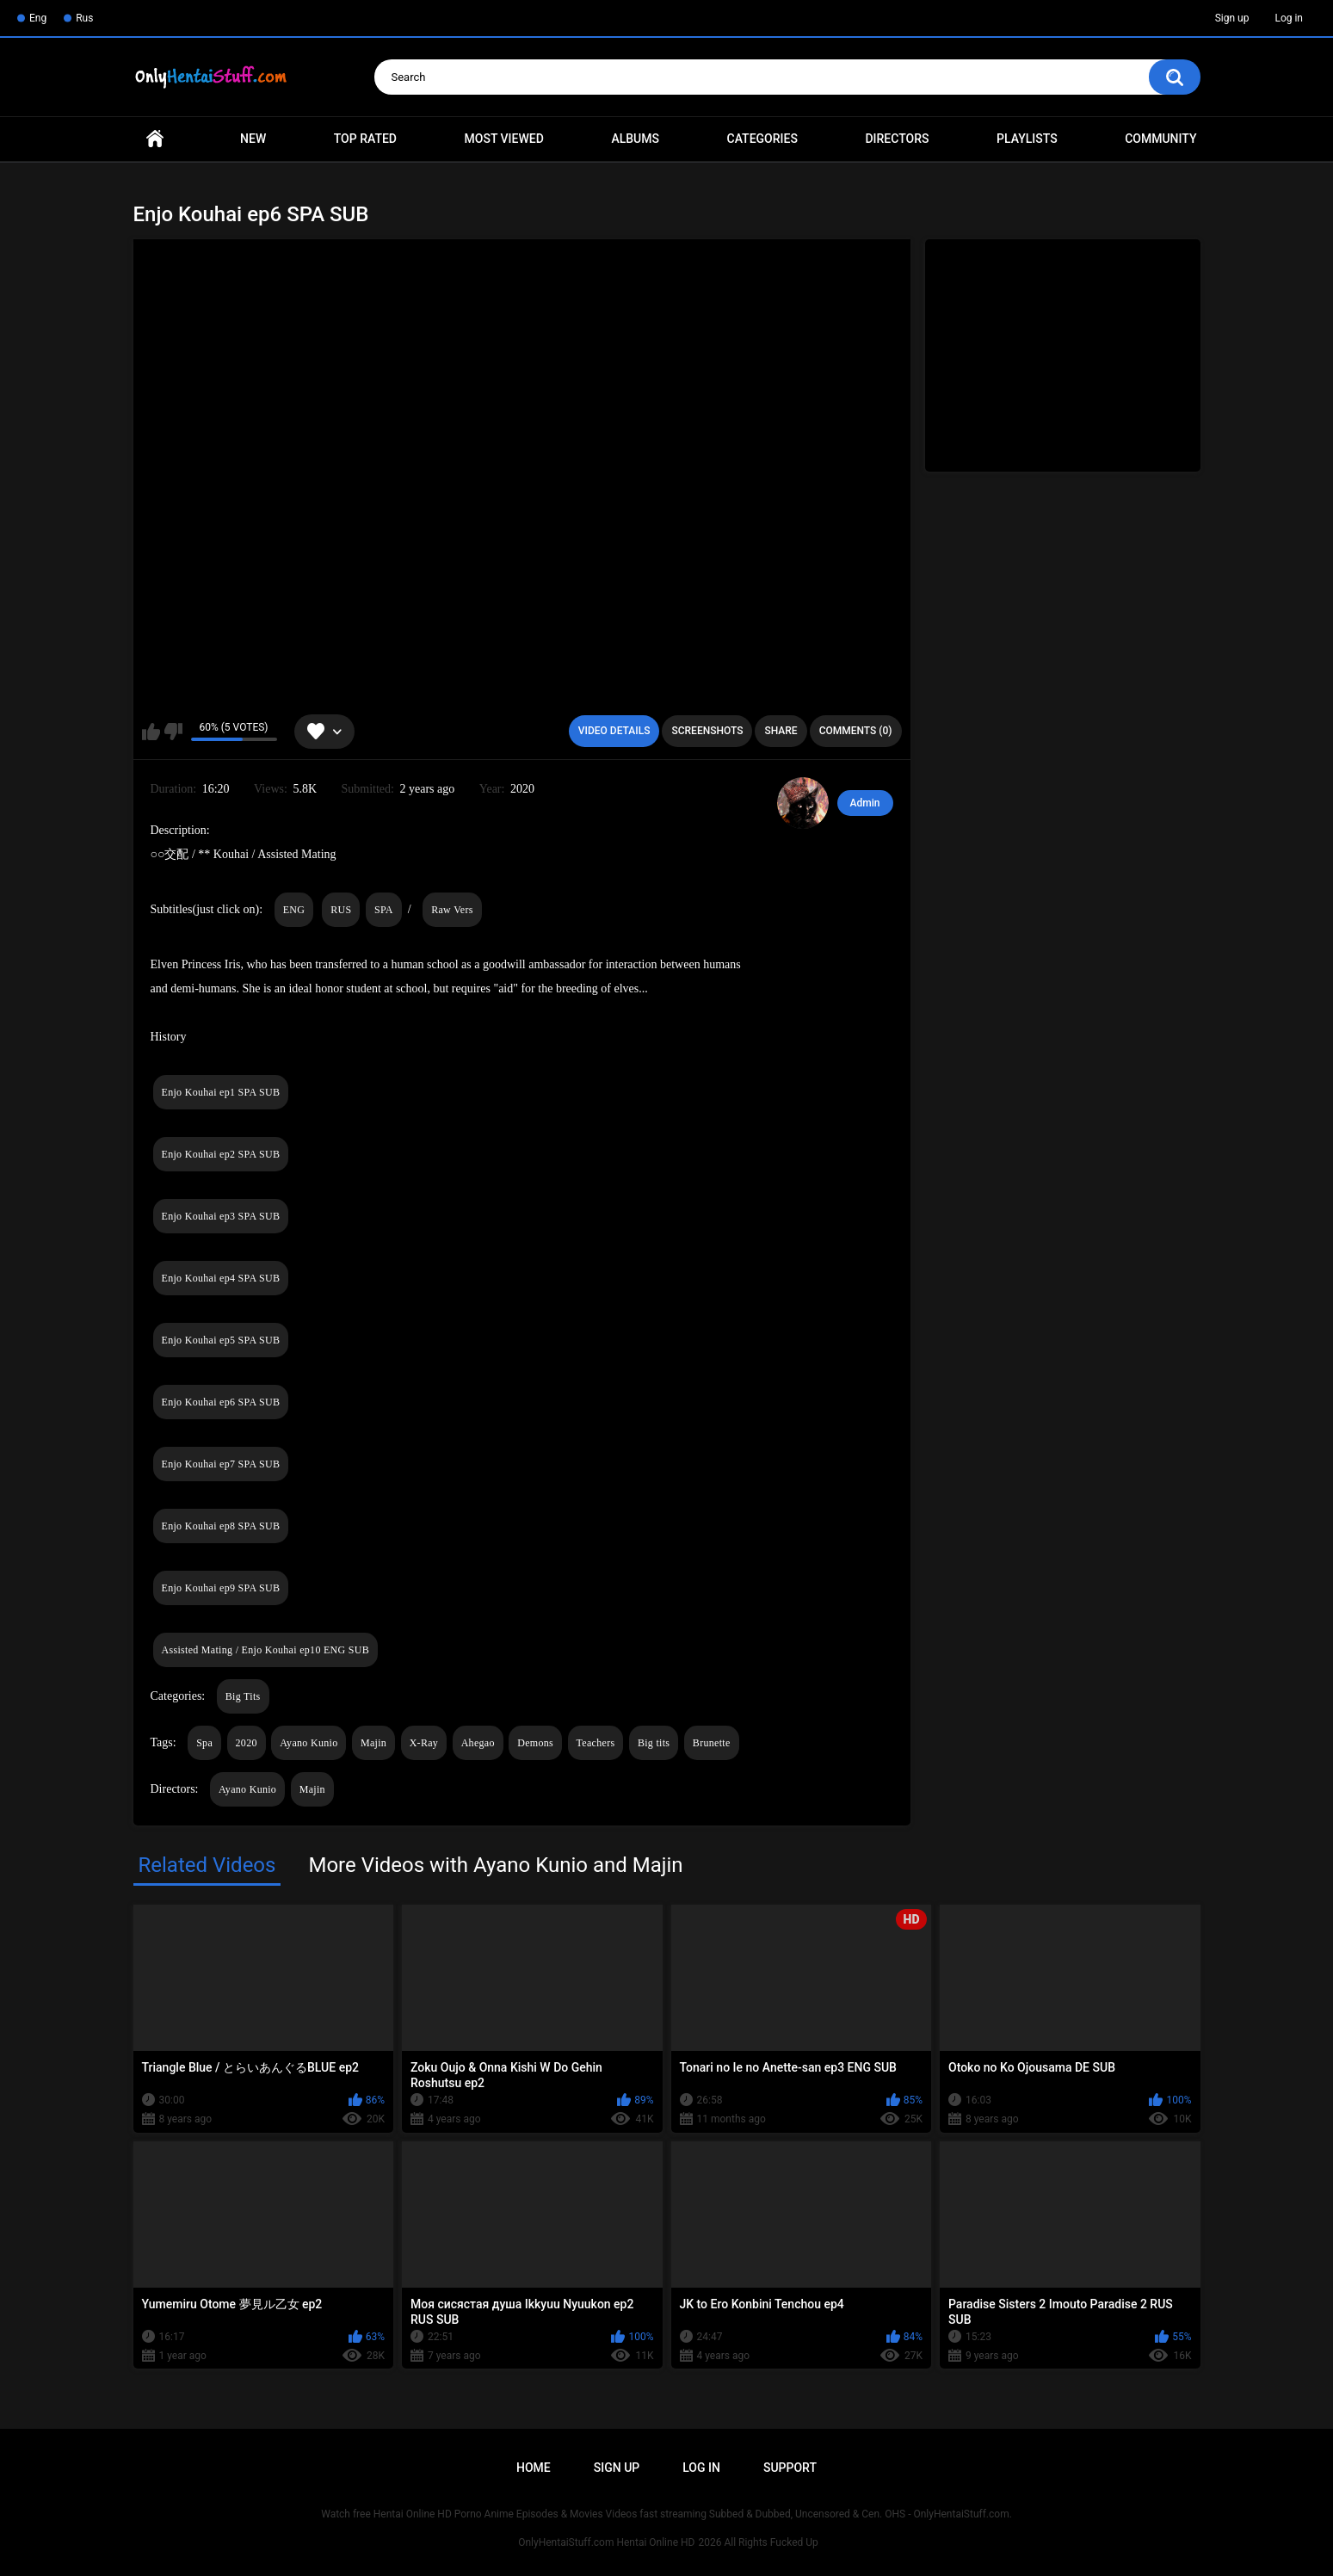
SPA (383, 910)
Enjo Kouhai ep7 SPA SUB (221, 1464)
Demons (535, 1743)
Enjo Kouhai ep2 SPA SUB (221, 1154)
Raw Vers (452, 910)
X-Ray (424, 1743)
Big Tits (243, 1696)
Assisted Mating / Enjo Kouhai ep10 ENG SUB (266, 1650)
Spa (204, 1743)
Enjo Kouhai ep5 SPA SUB (221, 1340)
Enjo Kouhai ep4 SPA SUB (221, 1278)
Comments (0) (855, 731)
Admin (865, 803)
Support (790, 2467)
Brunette (712, 1743)
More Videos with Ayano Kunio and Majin (495, 1865)
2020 (246, 1743)
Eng (37, 18)
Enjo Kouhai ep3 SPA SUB (221, 1216)
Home (154, 139)
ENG (294, 910)
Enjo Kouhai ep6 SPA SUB (221, 1402)
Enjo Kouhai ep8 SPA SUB (221, 1526)
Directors (897, 138)
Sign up (1232, 18)
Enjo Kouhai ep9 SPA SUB (221, 1588)
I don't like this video (173, 731)
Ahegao (478, 1743)
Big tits (654, 1743)
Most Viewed (504, 138)
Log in (1288, 18)
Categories (762, 138)
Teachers (596, 1743)
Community (1160, 138)
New (253, 138)
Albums (635, 138)
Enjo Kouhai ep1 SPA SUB (221, 1092)
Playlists (1027, 138)
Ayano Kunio (308, 1743)
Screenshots (707, 731)
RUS (340, 910)
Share (780, 731)
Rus (84, 18)
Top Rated (365, 138)
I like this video (151, 731)
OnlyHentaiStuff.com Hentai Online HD (606, 2542)
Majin (373, 1743)
